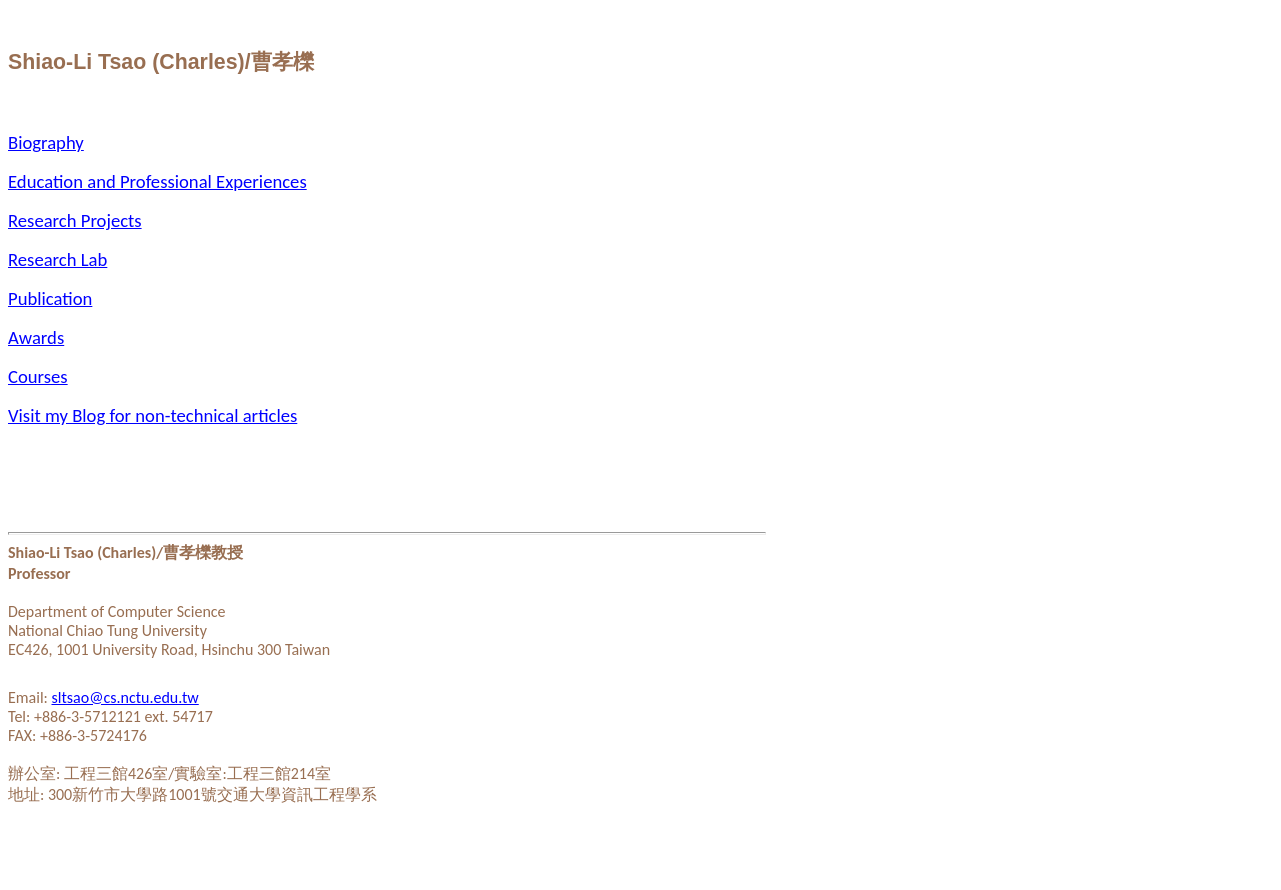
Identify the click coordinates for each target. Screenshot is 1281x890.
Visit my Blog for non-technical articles (152, 415)
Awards (36, 337)
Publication (50, 298)
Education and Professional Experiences (157, 181)
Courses (38, 376)
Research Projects (75, 220)
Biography (46, 142)
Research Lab (57, 259)
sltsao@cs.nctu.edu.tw (125, 697)
